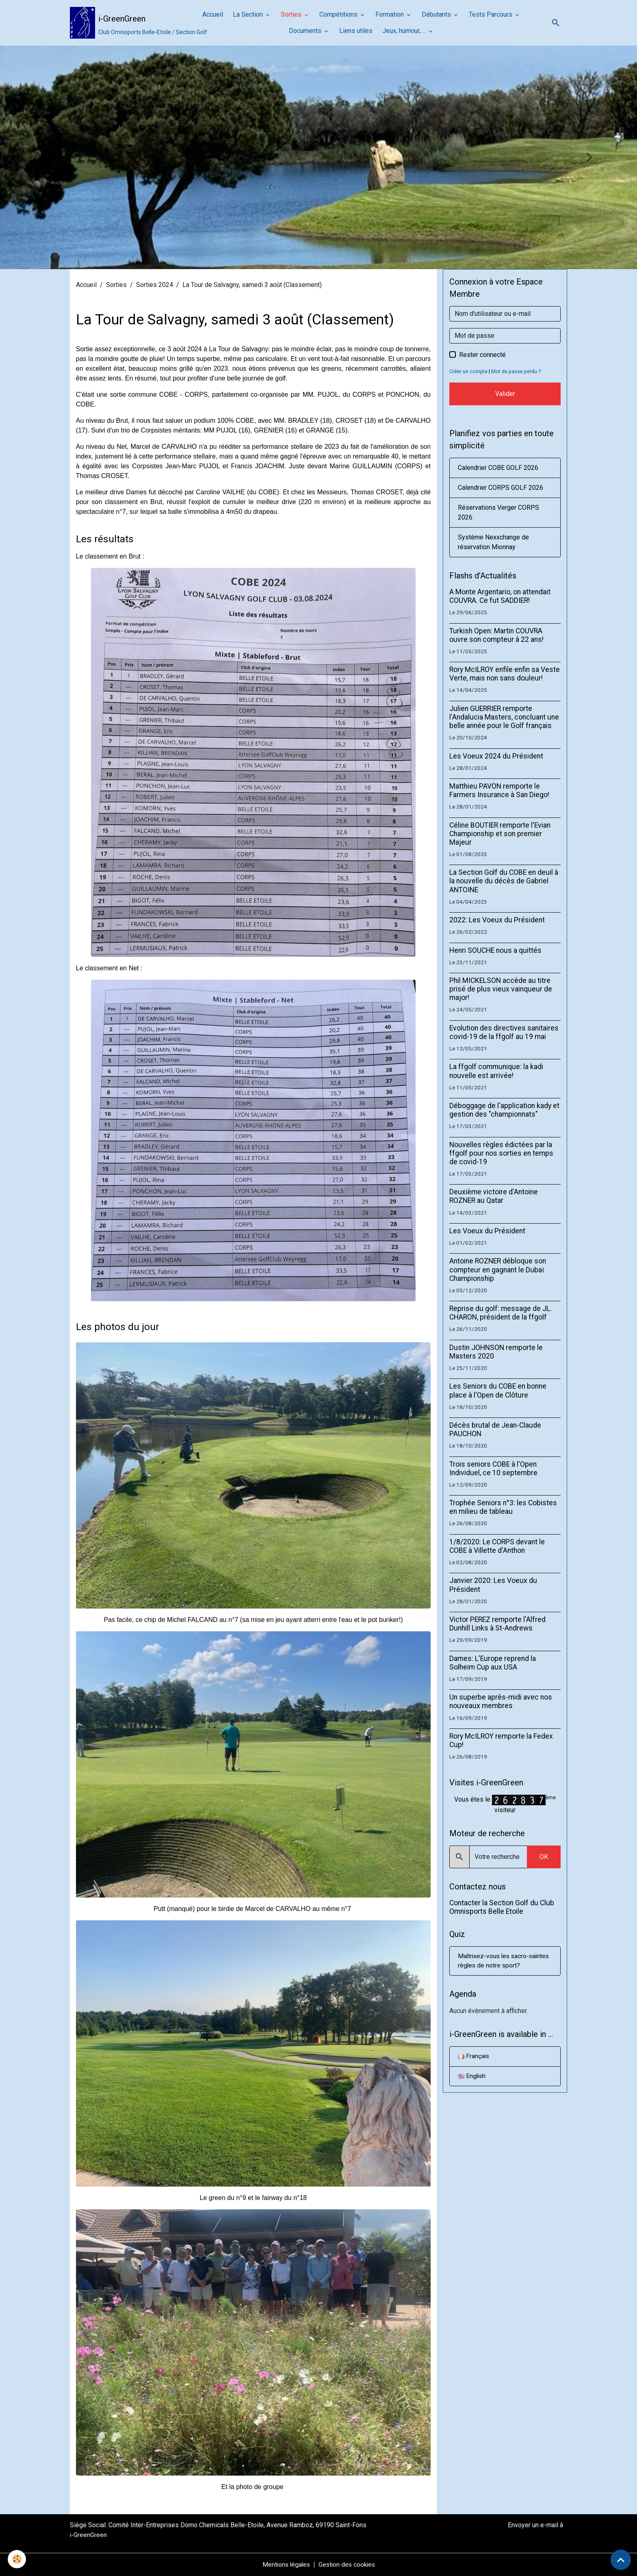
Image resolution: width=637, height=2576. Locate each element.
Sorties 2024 (154, 285)
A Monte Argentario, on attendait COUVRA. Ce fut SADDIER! (499, 596)
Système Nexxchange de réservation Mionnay (493, 542)
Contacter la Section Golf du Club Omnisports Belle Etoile (501, 1907)
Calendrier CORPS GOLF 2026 (500, 487)
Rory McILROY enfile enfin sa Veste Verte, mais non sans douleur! (504, 673)
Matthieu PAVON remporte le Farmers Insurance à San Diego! (499, 790)
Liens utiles (356, 31)
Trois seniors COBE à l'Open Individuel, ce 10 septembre (493, 1468)
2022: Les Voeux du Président (497, 920)
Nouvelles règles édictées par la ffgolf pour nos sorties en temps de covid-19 (501, 1153)
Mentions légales (285, 2564)
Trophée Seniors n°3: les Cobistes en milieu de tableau (503, 1507)
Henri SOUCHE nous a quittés (495, 950)
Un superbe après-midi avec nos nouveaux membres (500, 1701)
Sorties (292, 14)
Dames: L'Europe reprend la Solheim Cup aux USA (492, 1662)
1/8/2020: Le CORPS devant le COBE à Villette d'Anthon (497, 1546)
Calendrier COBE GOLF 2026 (498, 468)
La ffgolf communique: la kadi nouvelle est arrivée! (496, 1071)
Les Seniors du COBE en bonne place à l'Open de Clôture (497, 1390)
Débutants (437, 14)
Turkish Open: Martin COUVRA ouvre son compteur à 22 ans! (496, 635)
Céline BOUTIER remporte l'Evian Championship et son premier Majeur (499, 833)
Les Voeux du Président (487, 1231)
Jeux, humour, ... (404, 31)
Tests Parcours (491, 14)
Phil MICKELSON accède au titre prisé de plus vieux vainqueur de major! (500, 989)
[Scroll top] (621, 2560)
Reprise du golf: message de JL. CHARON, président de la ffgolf (500, 1312)
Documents (306, 31)
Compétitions (339, 14)
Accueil (212, 14)
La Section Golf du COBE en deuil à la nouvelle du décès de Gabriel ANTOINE (503, 880)
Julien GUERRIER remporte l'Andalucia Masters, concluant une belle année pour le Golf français (504, 717)
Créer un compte (468, 371)
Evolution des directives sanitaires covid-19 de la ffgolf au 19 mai (504, 1032)
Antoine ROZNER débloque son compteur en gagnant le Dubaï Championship (497, 1269)
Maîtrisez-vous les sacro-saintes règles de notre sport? (501, 1961)
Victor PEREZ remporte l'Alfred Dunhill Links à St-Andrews (497, 1623)
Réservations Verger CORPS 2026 (498, 512)
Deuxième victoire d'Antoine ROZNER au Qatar (493, 1196)
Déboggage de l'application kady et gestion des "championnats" (504, 1110)
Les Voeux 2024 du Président (496, 756)
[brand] (126, 23)
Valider (505, 394)
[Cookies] (17, 2559)
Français (474, 2057)
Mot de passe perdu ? (517, 371)
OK (544, 1857)
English (472, 2077)
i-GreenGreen (88, 2535)
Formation (390, 14)
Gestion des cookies (347, 2564)
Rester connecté (482, 355)
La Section (248, 14)
